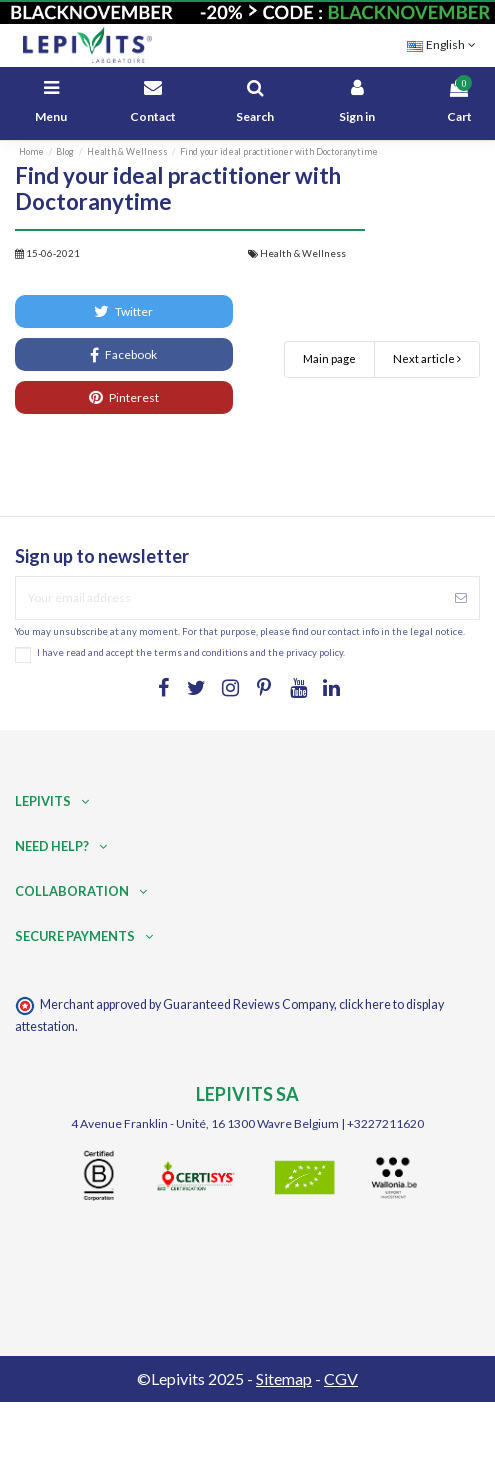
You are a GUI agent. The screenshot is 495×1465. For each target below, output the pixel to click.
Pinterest (124, 397)
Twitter (123, 311)
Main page (329, 358)
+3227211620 (385, 1123)
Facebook (123, 355)
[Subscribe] (461, 598)
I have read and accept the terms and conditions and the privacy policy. (191, 652)
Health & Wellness (303, 253)
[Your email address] (229, 598)
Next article (427, 358)
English (443, 44)
